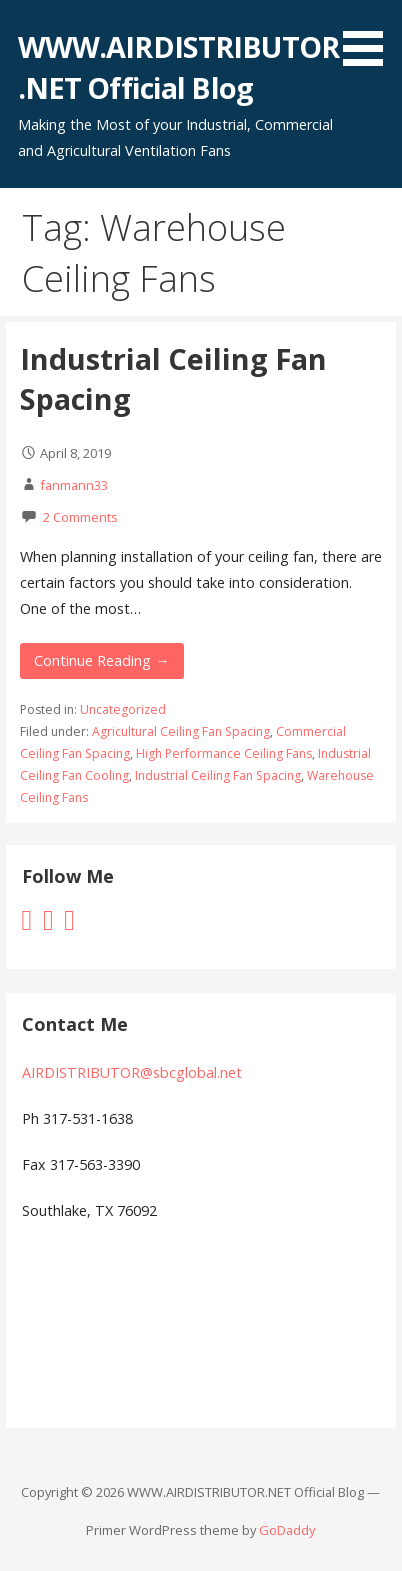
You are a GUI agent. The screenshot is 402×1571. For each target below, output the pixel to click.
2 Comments (80, 517)
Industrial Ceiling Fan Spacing (218, 775)
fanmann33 (74, 485)
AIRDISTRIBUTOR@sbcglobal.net (132, 1072)
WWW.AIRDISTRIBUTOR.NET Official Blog (178, 66)
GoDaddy (287, 1530)
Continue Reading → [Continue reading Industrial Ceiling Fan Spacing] (101, 660)
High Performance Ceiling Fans (224, 753)
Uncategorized (123, 709)
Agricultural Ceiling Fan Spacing (181, 731)
